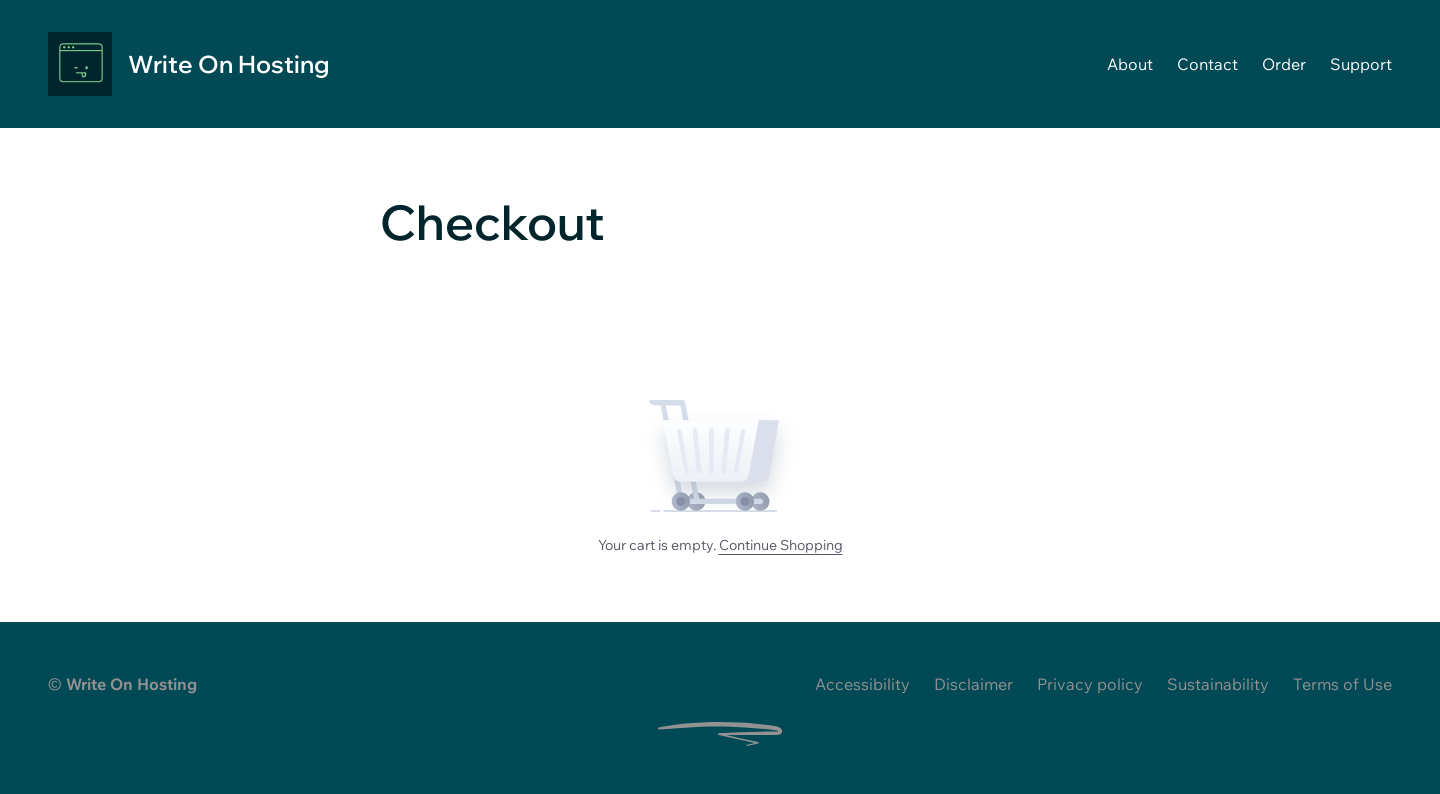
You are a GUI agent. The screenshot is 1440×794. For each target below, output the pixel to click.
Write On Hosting (228, 64)
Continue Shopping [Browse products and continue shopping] (781, 545)
